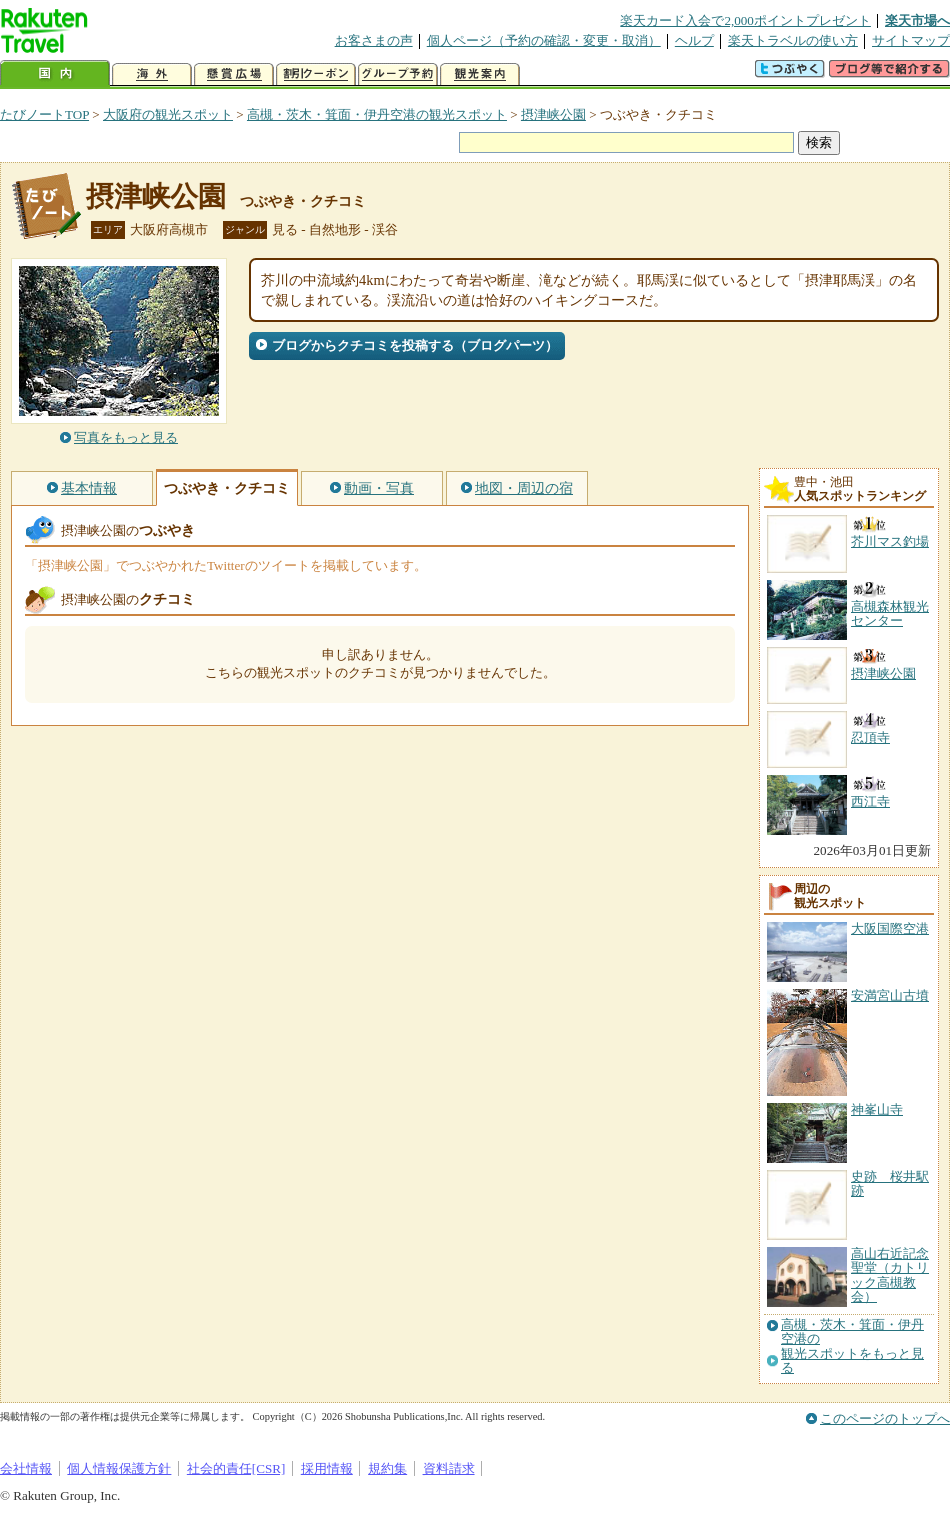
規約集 (387, 1468)
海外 (152, 74)
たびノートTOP (44, 114)
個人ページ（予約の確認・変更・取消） (544, 40)
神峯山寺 (877, 1109)
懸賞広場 (234, 74)
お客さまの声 (374, 40)
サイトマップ (911, 40)
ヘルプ (694, 40)
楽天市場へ (917, 20)
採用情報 (327, 1468)
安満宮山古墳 (890, 995)
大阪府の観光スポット (168, 114)
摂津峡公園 (553, 114)
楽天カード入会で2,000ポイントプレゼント (745, 20)
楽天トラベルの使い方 (793, 40)
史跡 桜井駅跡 (890, 1183)
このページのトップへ (885, 1418)
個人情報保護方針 (119, 1468)
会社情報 (26, 1468)
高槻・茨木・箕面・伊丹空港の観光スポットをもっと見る (852, 1346)
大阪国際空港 (890, 928)
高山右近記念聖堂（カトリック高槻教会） (890, 1275)
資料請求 (449, 1468)
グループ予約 (398, 74)
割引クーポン (316, 74)
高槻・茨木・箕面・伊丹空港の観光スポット (377, 114)
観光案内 (480, 74)
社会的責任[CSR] (236, 1468)
